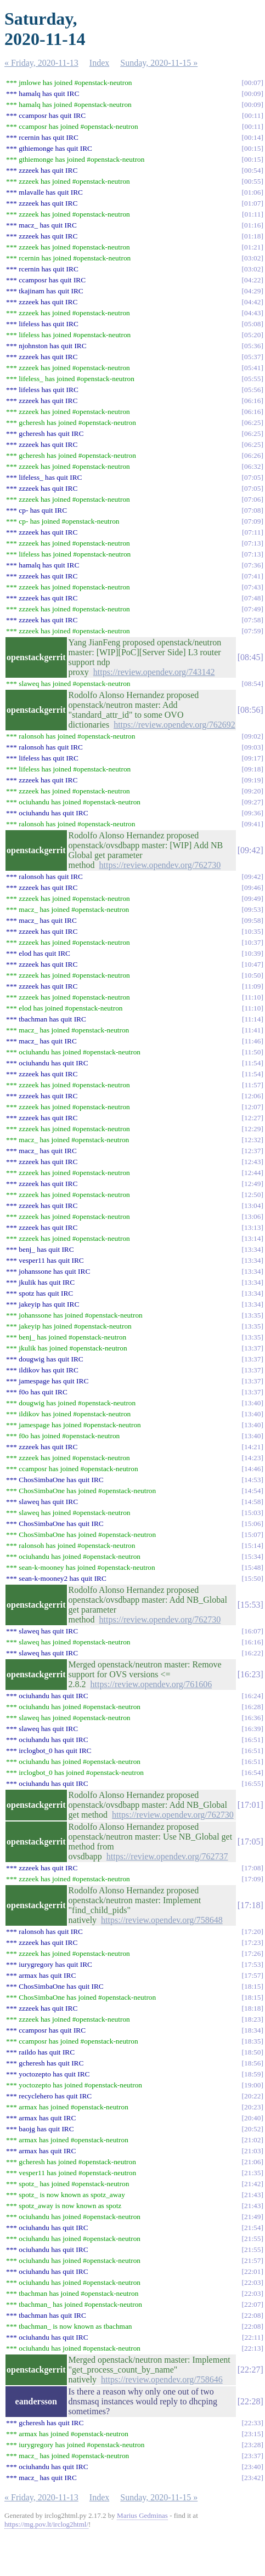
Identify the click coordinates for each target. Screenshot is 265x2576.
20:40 (252, 2118)
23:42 (252, 2477)
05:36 (252, 346)
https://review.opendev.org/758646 (162, 2379)
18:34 (252, 2030)
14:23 (252, 1458)
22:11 (253, 2337)
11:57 (253, 1085)
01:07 (252, 203)
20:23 (252, 2107)
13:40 (252, 1403)
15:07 (252, 1534)
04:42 (252, 302)
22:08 (252, 2315)
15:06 (252, 1523)
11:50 (253, 1052)
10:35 (252, 931)
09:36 (252, 813)
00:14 (252, 137)
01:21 (252, 247)
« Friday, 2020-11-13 (41, 62)
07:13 (252, 543)
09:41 (252, 824)
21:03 (252, 2151)
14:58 (252, 1501)
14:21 (252, 1447)
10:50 (252, 975)
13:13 (252, 1227)
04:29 (252, 291)
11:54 (253, 1063)
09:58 (252, 920)
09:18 (252, 769)
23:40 (252, 2466)
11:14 (253, 1019)
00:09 (252, 93)
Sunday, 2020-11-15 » (159, 62)
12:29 (252, 1129)
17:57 (252, 1975)
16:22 (252, 1653)
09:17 (252, 758)
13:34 (252, 1249)
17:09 (252, 1879)
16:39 (252, 1728)
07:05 (252, 477)
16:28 (252, 1707)
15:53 (250, 1604)
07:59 (252, 631)
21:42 (252, 2184)
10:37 (252, 942)
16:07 (252, 1631)
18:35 (252, 2041)
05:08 (252, 324)
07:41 (252, 576)
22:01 (252, 2271)
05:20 (252, 335)
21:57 (252, 2260)
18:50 (252, 2052)
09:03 (252, 747)
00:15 (252, 148)
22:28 (250, 2401)
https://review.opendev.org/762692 (174, 724)
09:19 (252, 780)
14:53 (252, 1480)
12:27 (252, 1118)
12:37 (252, 1151)
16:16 (252, 1642)
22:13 (252, 2348)
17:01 (250, 1804)
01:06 (252, 192)
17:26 (252, 1953)
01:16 (252, 225)
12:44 (252, 1172)
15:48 (252, 1567)
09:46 (252, 887)
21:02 (252, 2140)
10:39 (252, 953)
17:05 (250, 1841)
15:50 (252, 1578)
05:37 (252, 357)
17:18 (250, 1905)
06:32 (252, 466)
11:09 (253, 986)
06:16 (252, 400)
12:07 (252, 1107)
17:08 (252, 1868)
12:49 (252, 1183)
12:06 (252, 1096)
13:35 (252, 1315)
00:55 (252, 181)
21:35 (252, 2173)
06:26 (252, 455)
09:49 (252, 898)
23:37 (252, 2456)
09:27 (252, 802)
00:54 (252, 170)
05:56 (252, 389)
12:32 (252, 1140)
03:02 (252, 258)
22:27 (250, 2369)
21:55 (252, 2238)
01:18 (252, 236)
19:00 (252, 2085)
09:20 (252, 791)
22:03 (252, 2282)
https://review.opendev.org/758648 (162, 1920)
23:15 (252, 2434)
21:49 (252, 2216)
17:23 (252, 1942)
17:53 (252, 1964)
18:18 (252, 2008)
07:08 (252, 510)
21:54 (252, 2227)
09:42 (250, 850)
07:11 (253, 532)
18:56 (252, 2063)
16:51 (252, 1739)
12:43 (252, 1162)
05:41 (252, 368)
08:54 (252, 683)
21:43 (252, 2195)
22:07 (252, 2304)
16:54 (252, 1772)
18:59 (252, 2074)
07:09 (252, 521)
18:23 (252, 2019)
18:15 (252, 1986)
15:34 (252, 1556)
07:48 (252, 598)
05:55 (252, 379)
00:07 (252, 82)
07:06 (252, 499)
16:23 (250, 1674)
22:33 (252, 2423)
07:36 (252, 565)
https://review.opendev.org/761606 (151, 1684)
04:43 (252, 313)
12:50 (252, 1194)
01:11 (253, 214)
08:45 (250, 657)
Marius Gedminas (142, 2515)
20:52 (252, 2129)
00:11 (253, 115)
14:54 (252, 1490)
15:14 (252, 1545)
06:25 (252, 422)
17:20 (252, 1931)
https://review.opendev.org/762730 (160, 865)
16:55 (252, 1783)
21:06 (252, 2162)
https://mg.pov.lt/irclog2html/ (46, 2524)
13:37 (252, 1348)
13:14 (252, 1238)
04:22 (252, 280)
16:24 (252, 1696)
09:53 (252, 909)
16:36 (252, 1717)
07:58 (252, 620)
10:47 (252, 964)
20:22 (252, 2096)
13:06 (252, 1216)
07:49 (252, 609)
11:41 (253, 1030)
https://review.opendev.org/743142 (154, 672)
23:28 (252, 2445)
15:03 (252, 1512)
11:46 (253, 1041)
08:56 (250, 709)
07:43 (252, 587)
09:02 (252, 736)
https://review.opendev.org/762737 (167, 1856)
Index (99, 62)
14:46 (252, 1469)
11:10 (253, 997)
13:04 (252, 1205)
